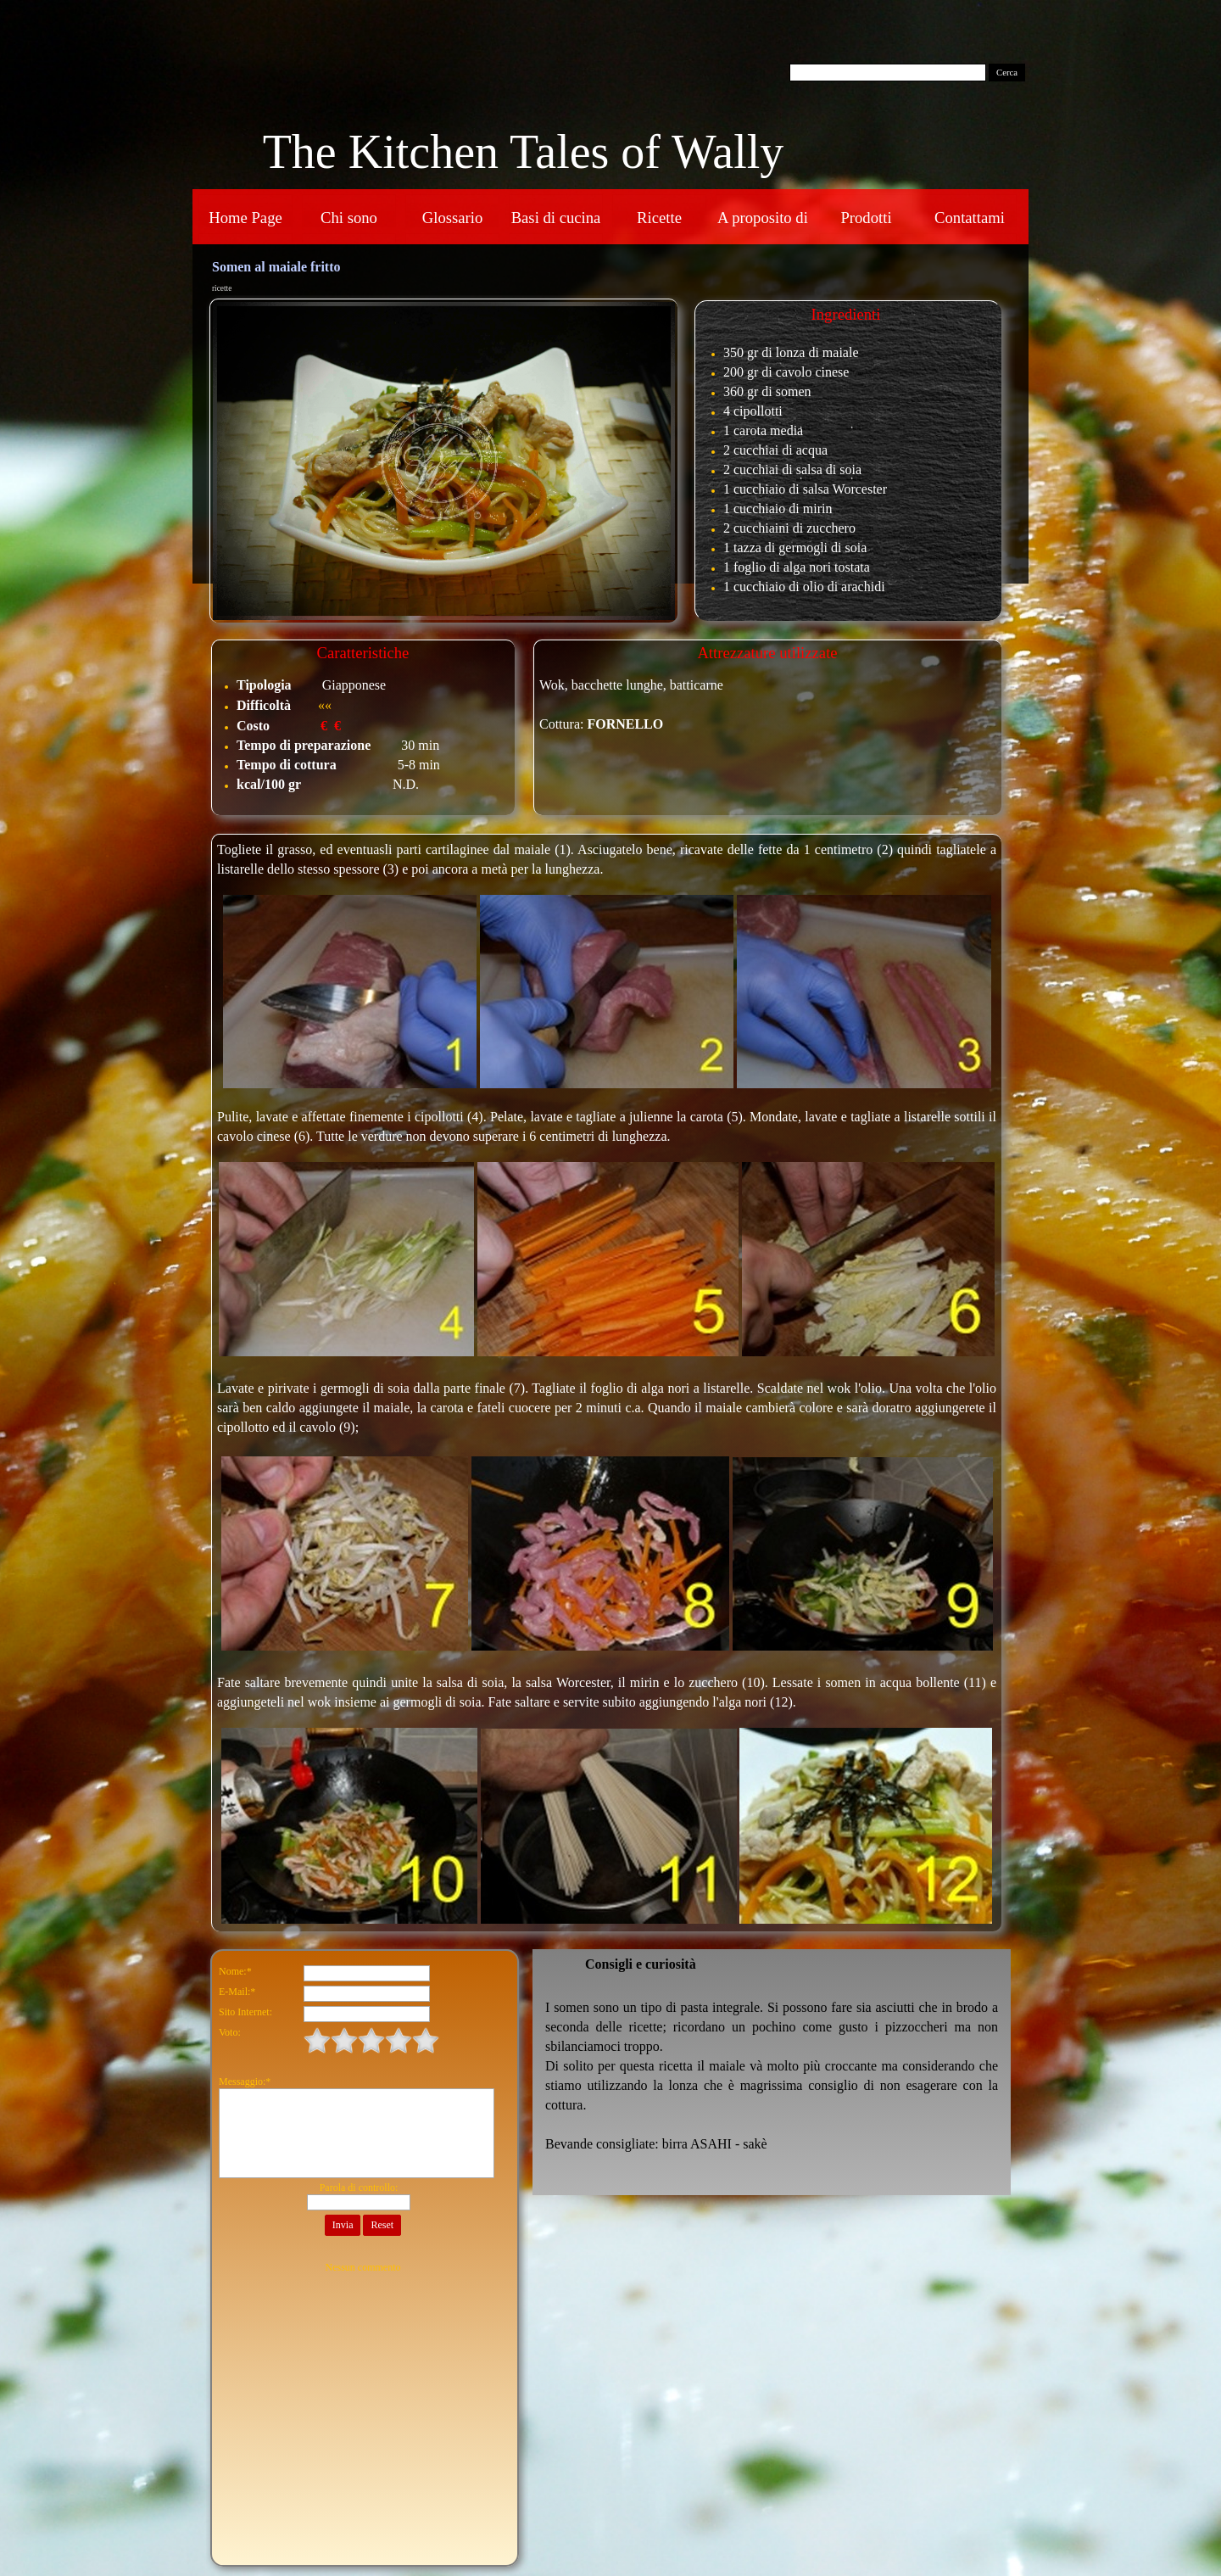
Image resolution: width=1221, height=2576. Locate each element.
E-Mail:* (237, 1992)
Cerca (1007, 72)
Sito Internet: (245, 2012)
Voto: (230, 2032)
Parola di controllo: (359, 2187)
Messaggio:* (244, 2081)
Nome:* (235, 1971)
